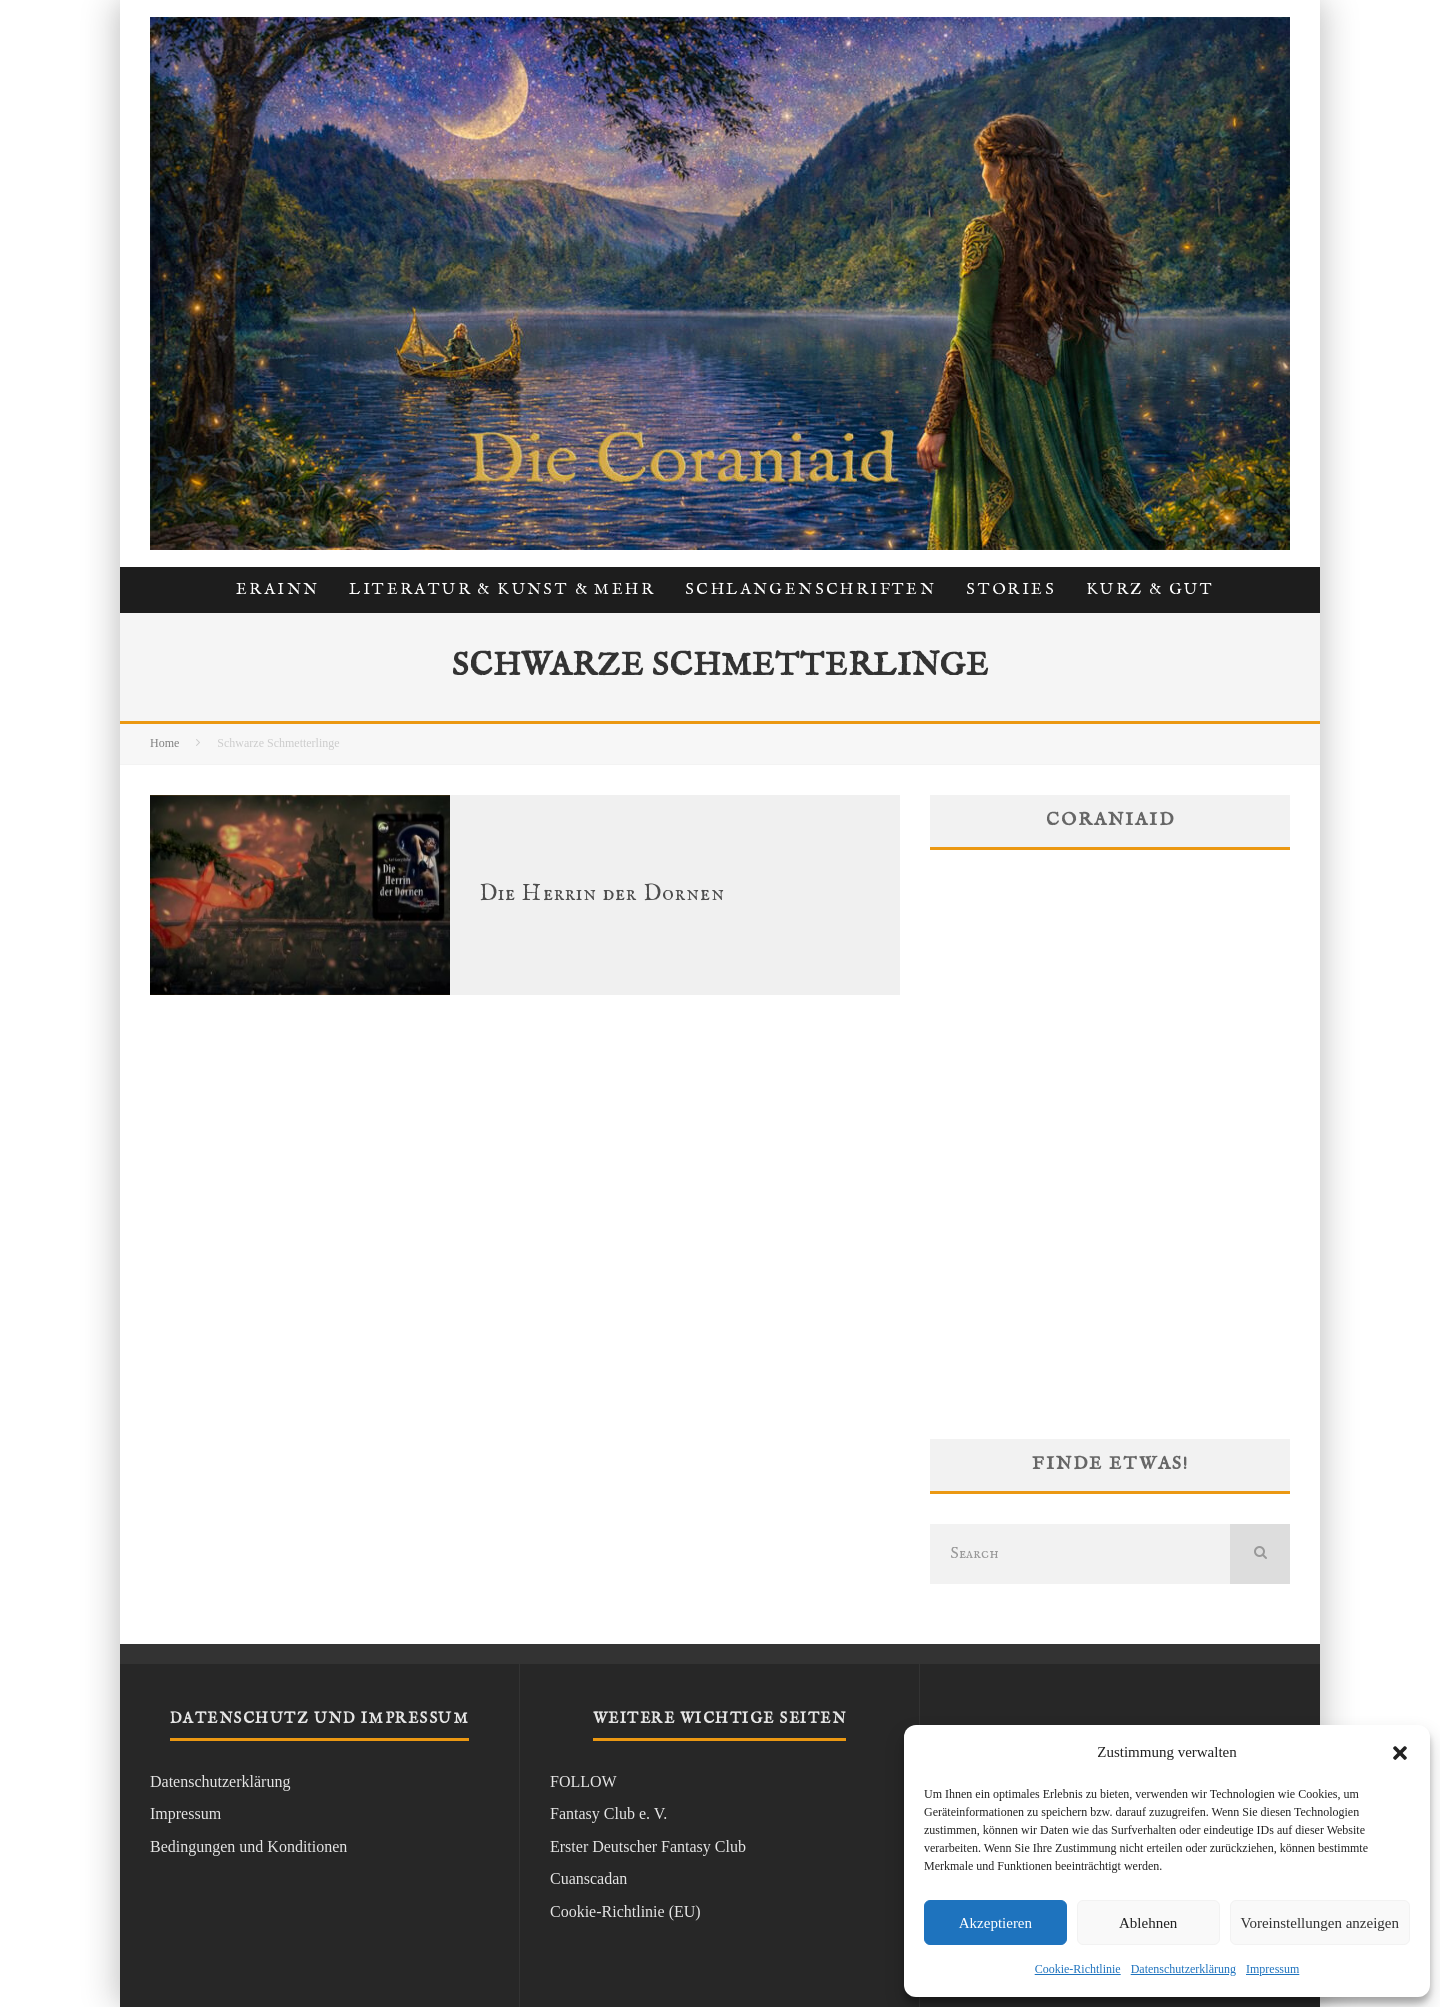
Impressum (1272, 1969)
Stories (1011, 590)
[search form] (1080, 1554)
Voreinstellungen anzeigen (1320, 1923)
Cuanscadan (588, 1878)
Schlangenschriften (810, 590)
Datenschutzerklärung (1183, 1969)
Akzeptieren (995, 1923)
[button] (1400, 1753)
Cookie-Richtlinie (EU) (625, 1911)
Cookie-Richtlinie (1078, 1969)
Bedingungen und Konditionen (248, 1846)
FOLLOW (583, 1781)
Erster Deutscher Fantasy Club (648, 1846)
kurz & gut (1150, 590)
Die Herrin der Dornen (602, 894)
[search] (1260, 1554)
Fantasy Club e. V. (608, 1813)
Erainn (277, 590)
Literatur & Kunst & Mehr (502, 590)
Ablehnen (1148, 1923)
